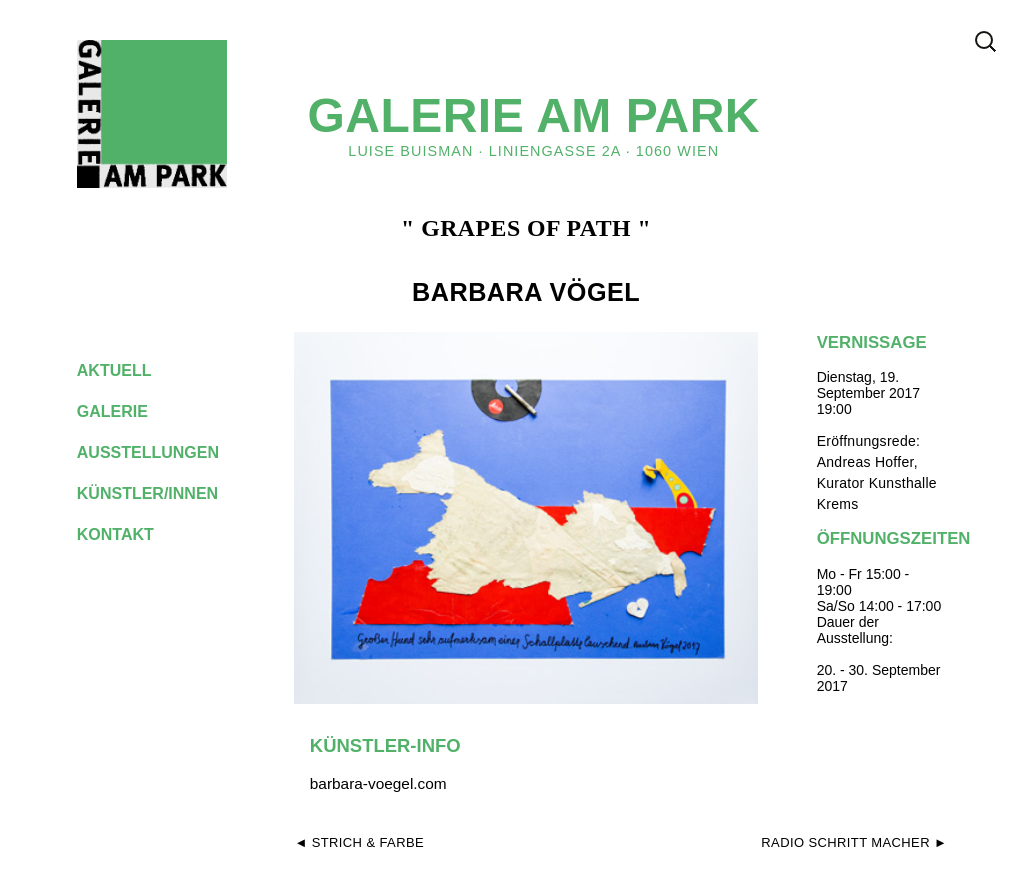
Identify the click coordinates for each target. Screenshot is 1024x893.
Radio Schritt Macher (845, 842)
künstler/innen (163, 493)
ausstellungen (164, 452)
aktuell (130, 370)
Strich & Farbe (368, 842)
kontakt (131, 534)
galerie (128, 411)
